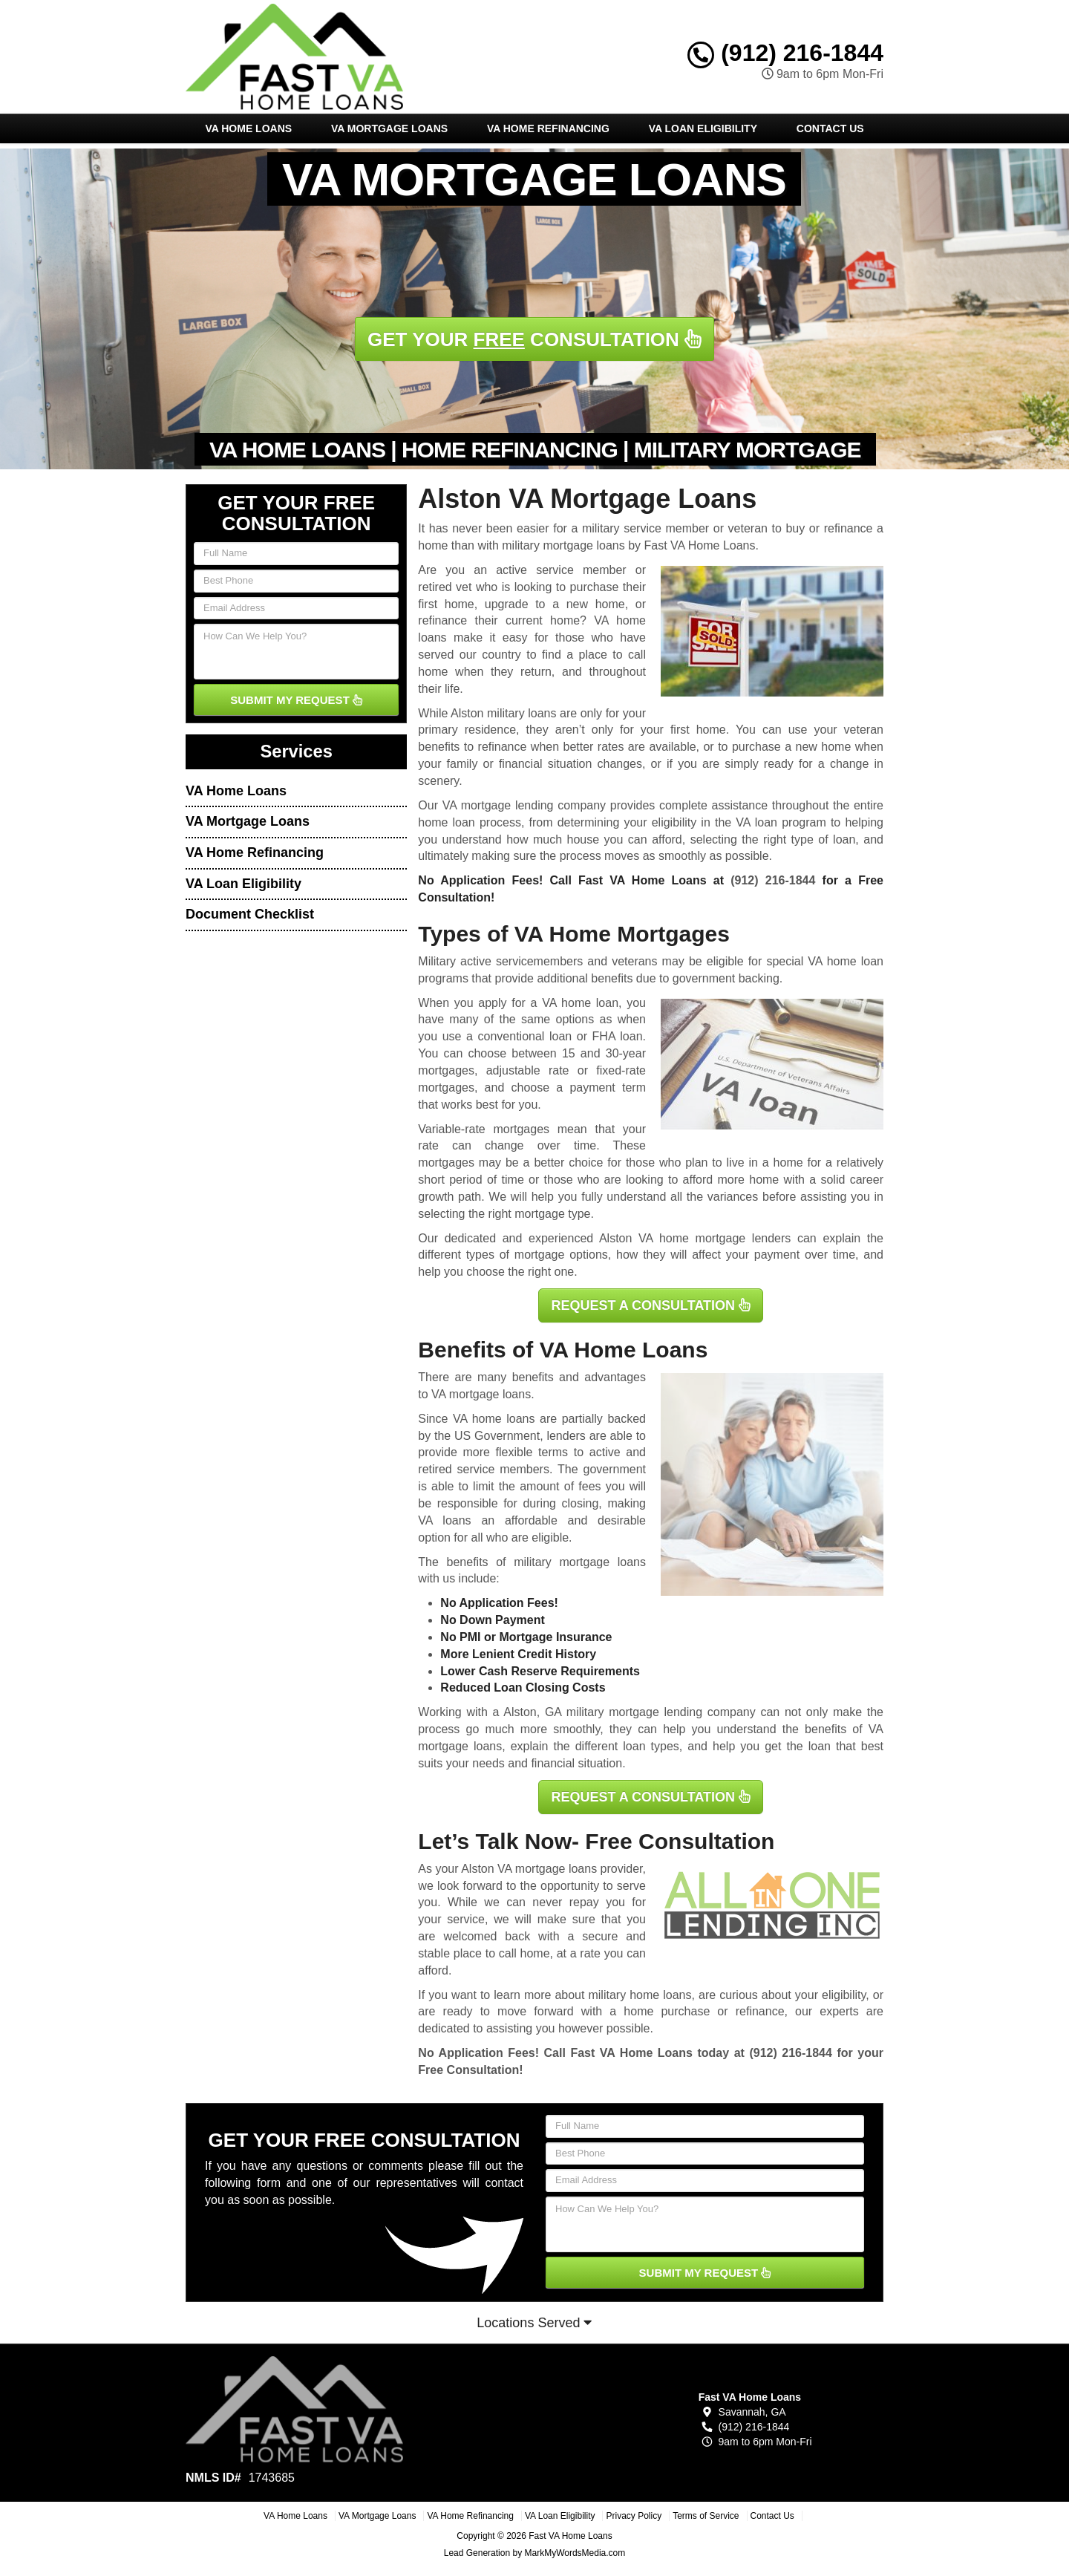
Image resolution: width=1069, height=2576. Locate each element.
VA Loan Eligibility (703, 128)
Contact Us (830, 128)
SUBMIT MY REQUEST (296, 700)
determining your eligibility (627, 822)
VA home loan (580, 1003)
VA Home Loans (248, 128)
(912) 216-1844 (785, 52)
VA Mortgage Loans (389, 128)
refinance (760, 2011)
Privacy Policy (633, 2516)
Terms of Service (706, 2516)
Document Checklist (250, 914)
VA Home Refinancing (548, 128)
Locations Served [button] (534, 2322)
